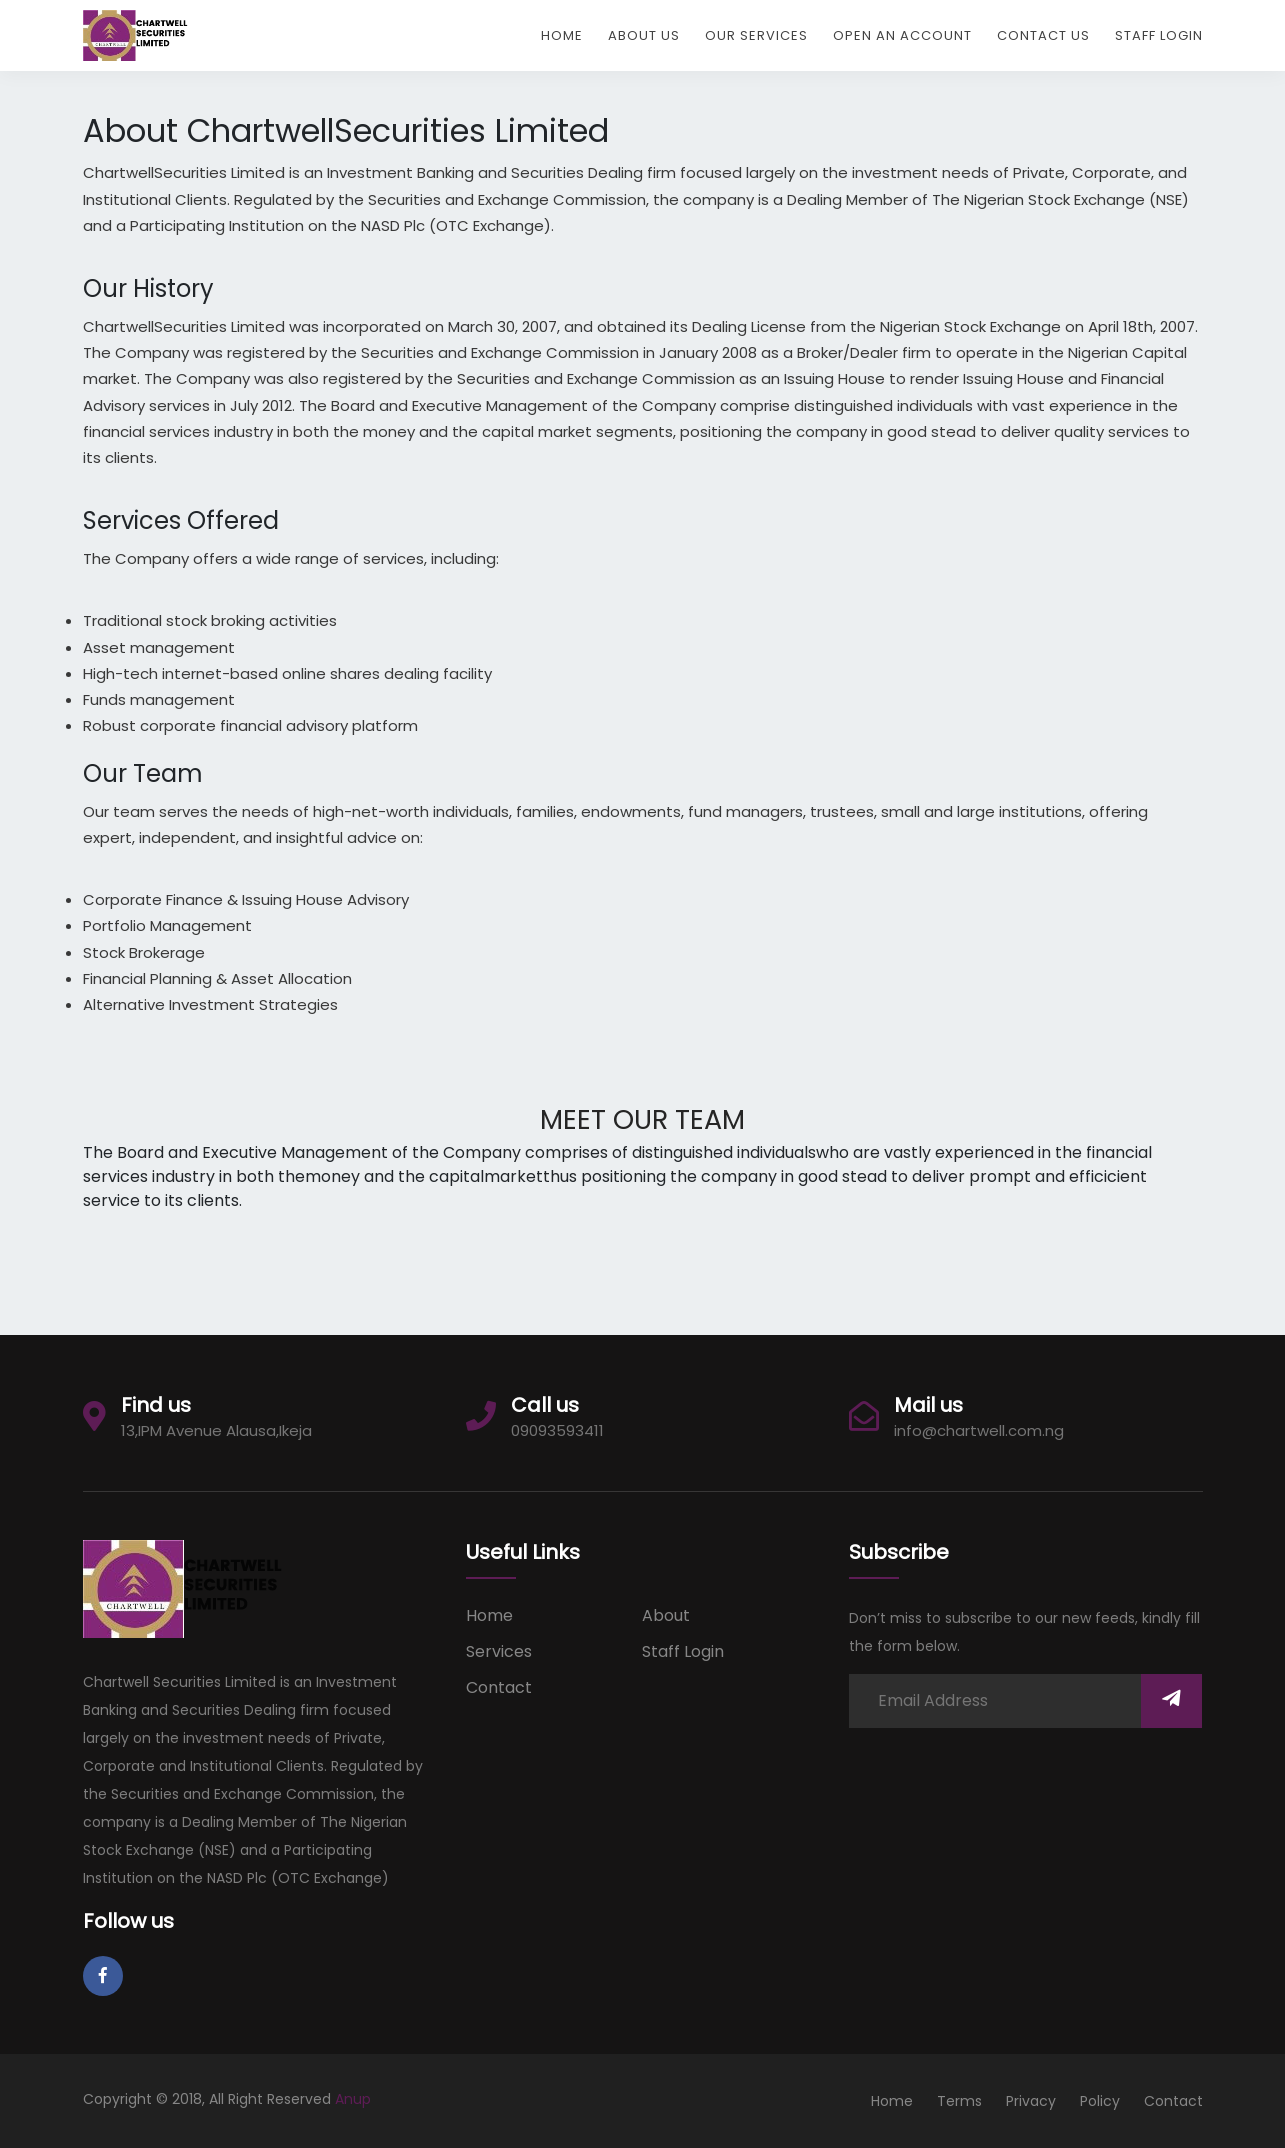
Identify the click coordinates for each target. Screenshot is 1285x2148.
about (666, 1615)
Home (562, 35)
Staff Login (1159, 35)
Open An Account (902, 35)
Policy (1100, 2101)
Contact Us (1043, 35)
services (499, 1651)
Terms (959, 2101)
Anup (353, 2099)
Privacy (1031, 2101)
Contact (499, 1687)
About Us (644, 35)
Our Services (756, 35)
